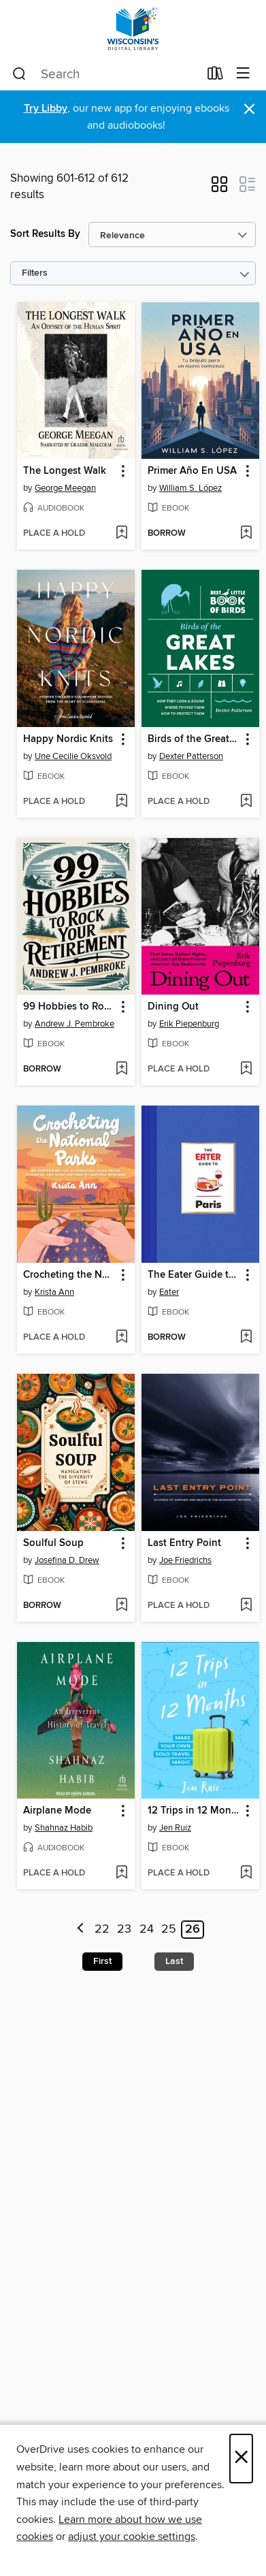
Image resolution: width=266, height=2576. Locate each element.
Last (174, 1961)
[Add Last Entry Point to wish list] (245, 1606)
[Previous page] (80, 1929)
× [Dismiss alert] (249, 109)
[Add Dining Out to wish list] (245, 1069)
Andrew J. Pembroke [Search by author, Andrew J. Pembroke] (74, 1023)
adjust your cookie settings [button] (131, 2536)
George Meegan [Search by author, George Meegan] (65, 488)
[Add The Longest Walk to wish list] (121, 534)
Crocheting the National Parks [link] (69, 1275)
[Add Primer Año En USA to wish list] (245, 534)
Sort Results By (45, 233)
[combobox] (105, 74)
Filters (35, 273)
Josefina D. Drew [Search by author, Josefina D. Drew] (67, 1560)
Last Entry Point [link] (184, 1543)
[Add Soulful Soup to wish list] (121, 1606)
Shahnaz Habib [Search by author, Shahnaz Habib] (64, 1827)
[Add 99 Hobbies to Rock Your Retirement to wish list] (121, 1069)
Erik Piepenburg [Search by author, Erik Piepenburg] (189, 1023)
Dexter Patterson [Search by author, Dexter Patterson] (191, 756)
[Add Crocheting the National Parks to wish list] (121, 1338)
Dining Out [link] (173, 1007)
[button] (219, 188)
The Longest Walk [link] (64, 471)
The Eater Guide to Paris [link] (194, 1275)
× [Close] (241, 2458)
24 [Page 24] (146, 1929)
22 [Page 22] (102, 1929)
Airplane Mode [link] (57, 1811)
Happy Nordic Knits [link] (68, 739)
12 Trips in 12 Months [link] (194, 1811)
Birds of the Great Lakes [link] (194, 739)
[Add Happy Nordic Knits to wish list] (121, 802)
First (102, 1961)
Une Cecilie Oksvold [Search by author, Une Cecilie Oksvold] (73, 756)
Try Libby (45, 108)
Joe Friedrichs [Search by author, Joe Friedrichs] (185, 1560)
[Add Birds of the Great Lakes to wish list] (245, 802)
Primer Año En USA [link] (192, 471)
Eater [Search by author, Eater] (169, 1292)
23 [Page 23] (124, 1929)
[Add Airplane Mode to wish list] (121, 1873)
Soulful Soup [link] (53, 1543)
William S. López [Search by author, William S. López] (190, 488)
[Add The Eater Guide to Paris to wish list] (245, 1338)
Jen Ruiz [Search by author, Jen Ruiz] (175, 1827)
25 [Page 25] (168, 1929)
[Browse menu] (243, 74)
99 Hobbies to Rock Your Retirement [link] (69, 1007)
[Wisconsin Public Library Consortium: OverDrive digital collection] (133, 29)
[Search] (19, 74)
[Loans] (215, 76)
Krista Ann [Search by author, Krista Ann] (54, 1292)
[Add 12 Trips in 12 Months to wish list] (245, 1873)
